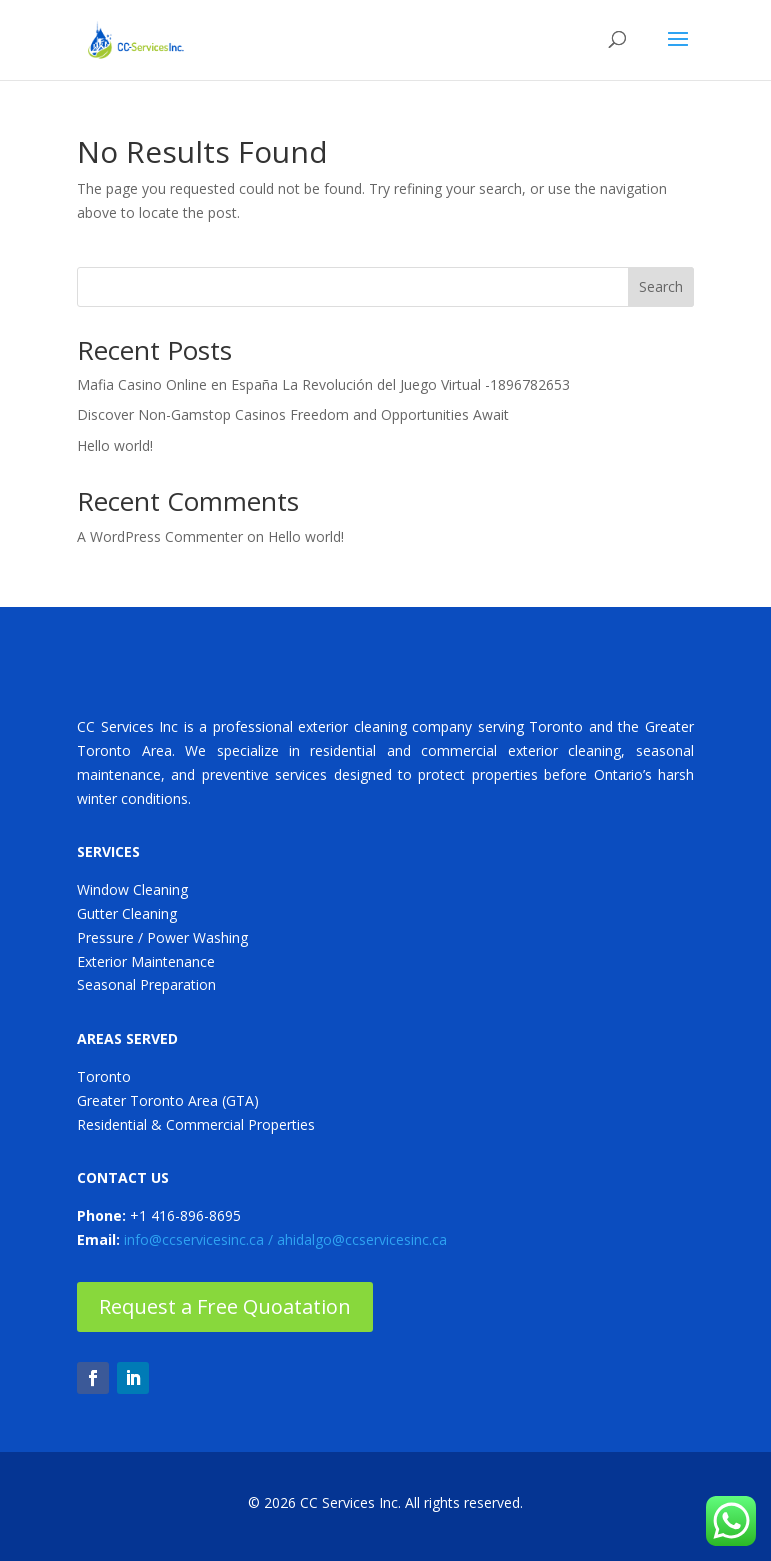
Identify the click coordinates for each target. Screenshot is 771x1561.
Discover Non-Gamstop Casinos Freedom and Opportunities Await (293, 414)
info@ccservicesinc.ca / (200, 1239)
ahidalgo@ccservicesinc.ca (362, 1239)
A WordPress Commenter (160, 536)
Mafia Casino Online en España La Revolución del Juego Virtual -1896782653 (323, 384)
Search (661, 286)
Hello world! (115, 445)
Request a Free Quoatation (225, 1306)
